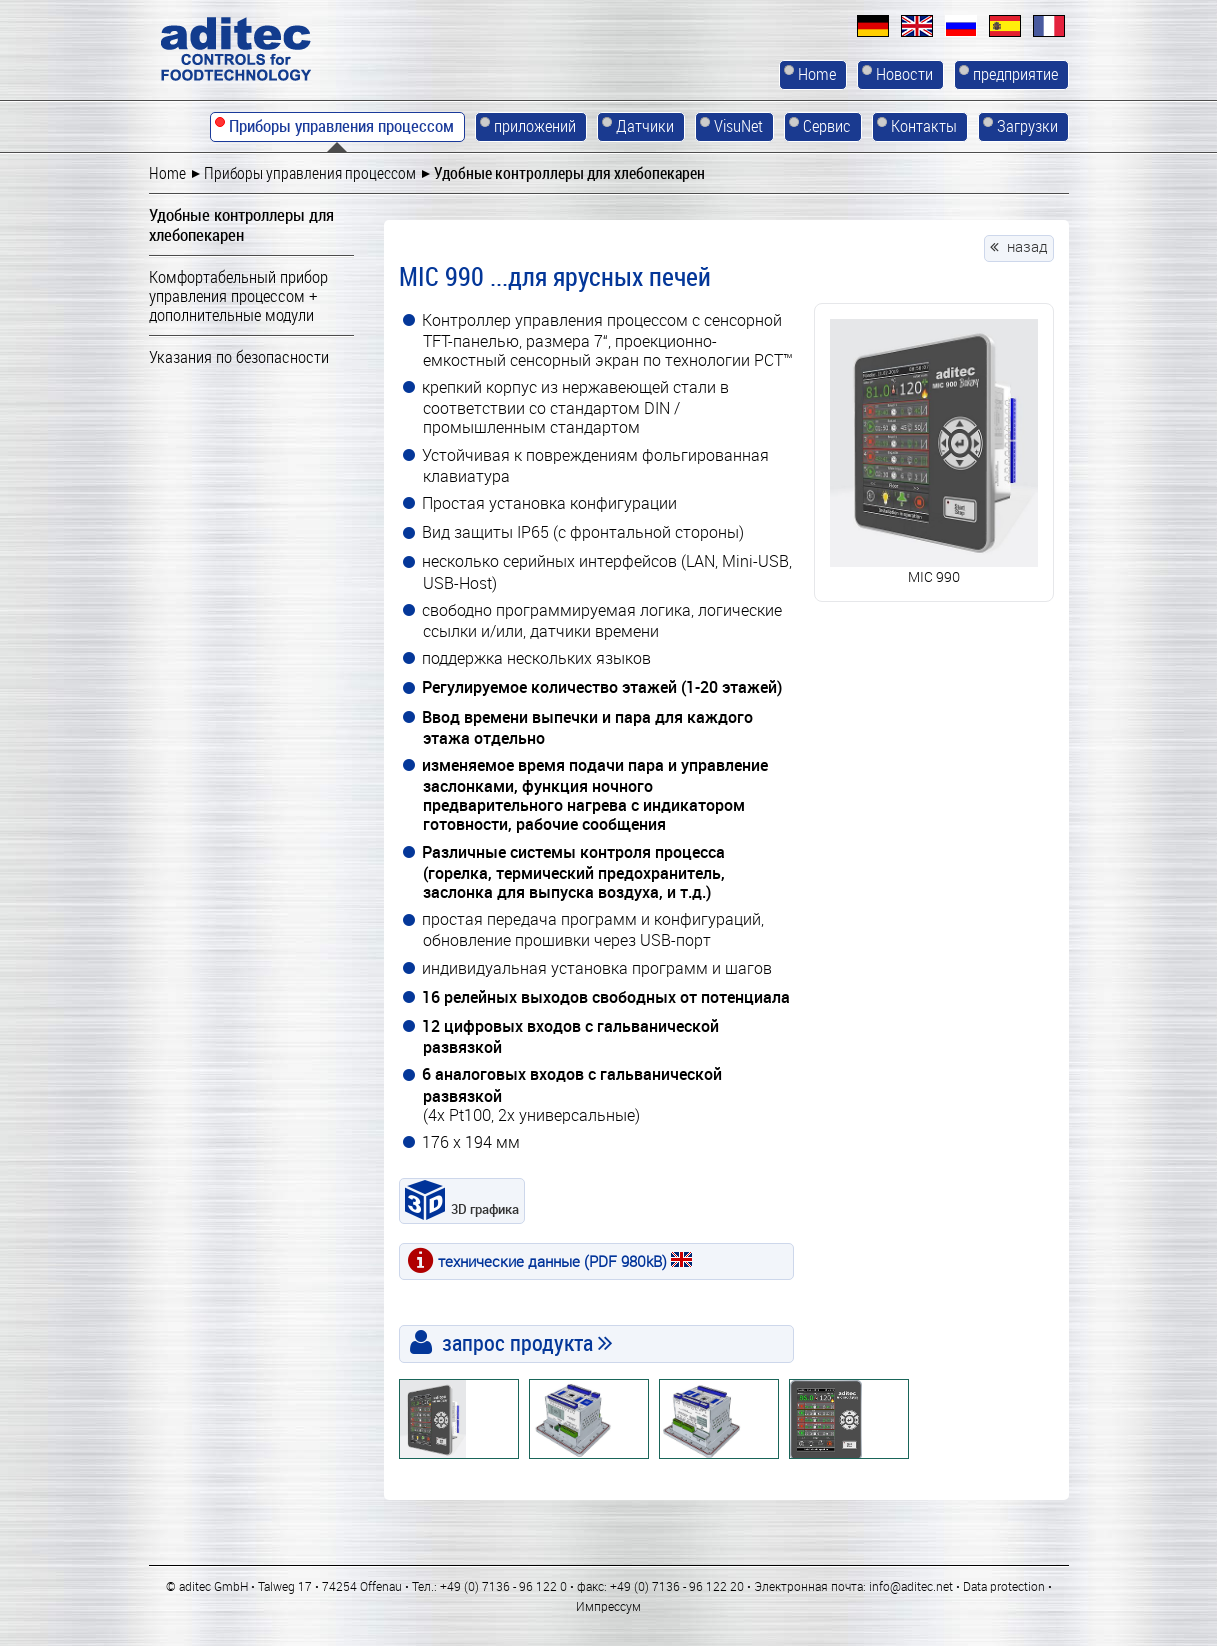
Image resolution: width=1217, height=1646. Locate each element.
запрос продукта (517, 1342)
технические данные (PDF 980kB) (565, 1261)
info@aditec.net (911, 1586)
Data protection (1004, 1586)
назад (1027, 246)
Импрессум (608, 1606)
